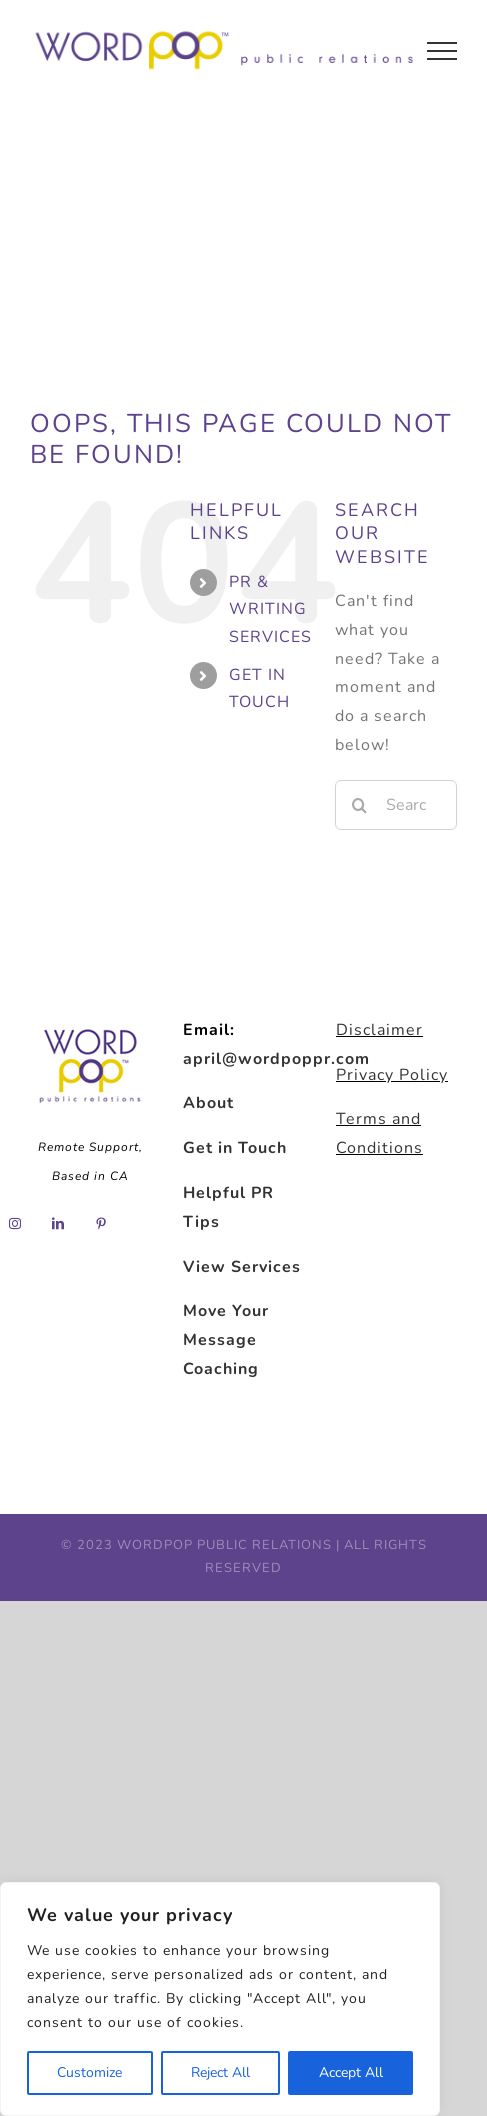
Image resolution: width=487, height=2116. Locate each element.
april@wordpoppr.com (276, 1059)
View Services (242, 1267)
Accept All (351, 2072)
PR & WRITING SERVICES (270, 609)
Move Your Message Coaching (226, 1340)
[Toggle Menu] (442, 51)
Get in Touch (235, 1148)
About (208, 1103)
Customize (89, 2072)
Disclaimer (379, 1030)
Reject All (220, 2072)
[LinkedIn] (58, 1224)
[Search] (360, 805)
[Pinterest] (101, 1224)
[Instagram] (15, 1224)
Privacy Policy (392, 1075)
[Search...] (396, 805)
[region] (220, 1999)
